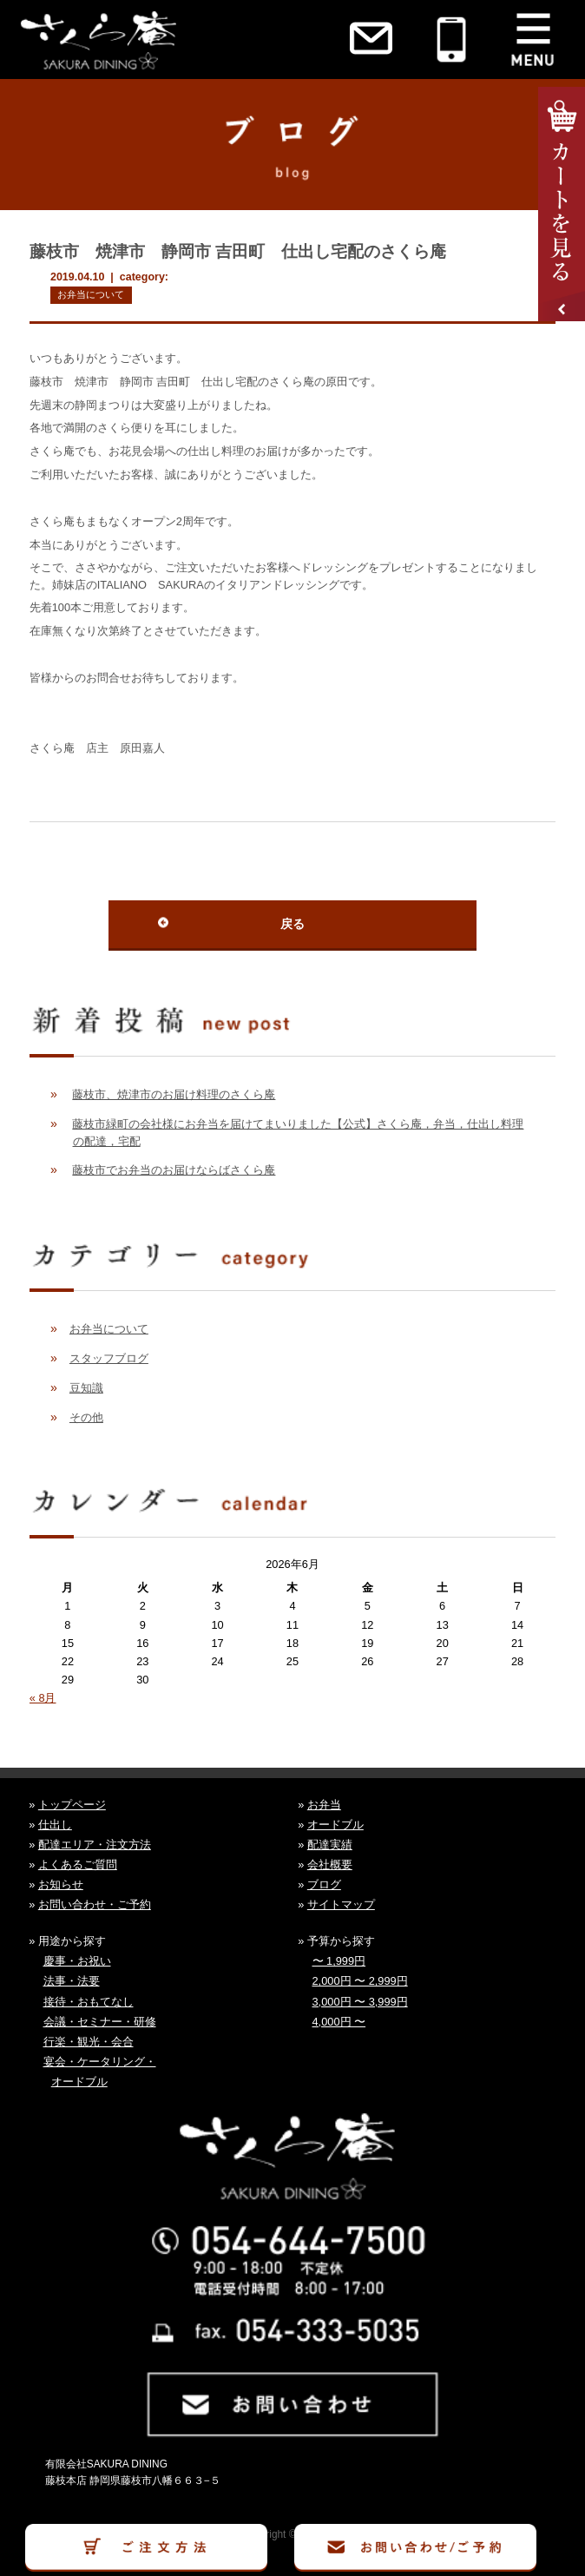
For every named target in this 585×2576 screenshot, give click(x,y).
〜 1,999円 (339, 1960)
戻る (292, 924)
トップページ (72, 1804)
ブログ (324, 1884)
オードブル (335, 1824)
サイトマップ (341, 1904)
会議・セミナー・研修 (99, 2021)
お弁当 (324, 1804)
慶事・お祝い (77, 1960)
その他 (86, 1417)
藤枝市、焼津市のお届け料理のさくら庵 (173, 1094)
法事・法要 (71, 1980)
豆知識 (86, 1387)
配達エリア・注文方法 (94, 1844)
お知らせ (60, 1884)
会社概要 (329, 1864)
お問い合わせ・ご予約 (94, 1904)
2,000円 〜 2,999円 (360, 1980)
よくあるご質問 (77, 1864)
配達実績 (329, 1844)
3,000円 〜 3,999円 (360, 2001)
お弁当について (90, 294)
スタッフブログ (108, 1358)
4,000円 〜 (339, 2021)
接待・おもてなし (88, 2001)
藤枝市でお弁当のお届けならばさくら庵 (173, 1169)
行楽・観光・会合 (88, 2041)
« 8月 (43, 1697)
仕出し (55, 1824)
